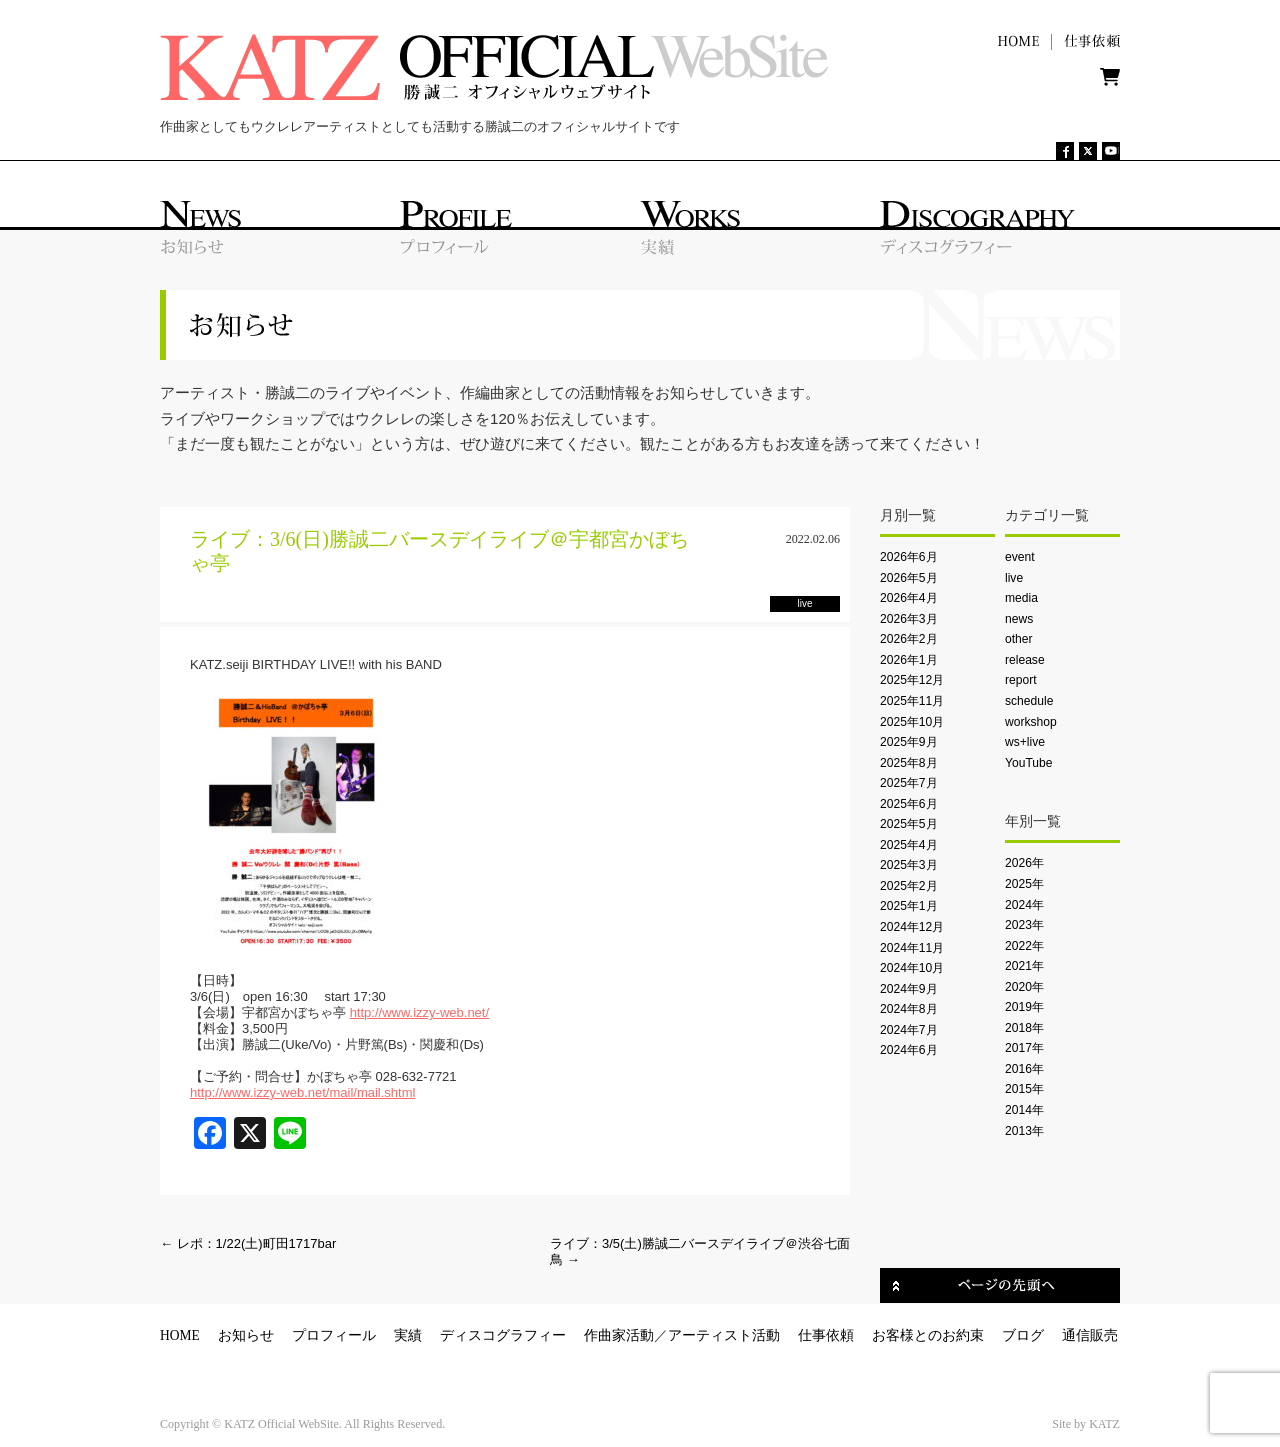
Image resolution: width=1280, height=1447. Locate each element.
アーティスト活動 (724, 1335)
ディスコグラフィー (503, 1335)
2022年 (1024, 946)
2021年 (1024, 966)
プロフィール (334, 1335)
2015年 (1024, 1089)
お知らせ (246, 1335)
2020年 (1024, 987)
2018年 (1024, 1028)
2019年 (1024, 1007)
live (1014, 578)
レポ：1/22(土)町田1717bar (248, 1243)
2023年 (1024, 925)
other (1019, 639)
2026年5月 (909, 578)
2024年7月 (909, 1030)
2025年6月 (909, 804)
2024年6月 (909, 1050)
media (1021, 598)
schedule (1029, 701)
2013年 (1024, 1131)
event (1020, 557)
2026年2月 (909, 639)
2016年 (1024, 1069)
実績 (408, 1335)
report (1021, 680)
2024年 (1024, 905)
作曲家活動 (619, 1335)
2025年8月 (909, 763)
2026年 (1024, 863)
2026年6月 (909, 557)
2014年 (1024, 1110)
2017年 (1024, 1048)
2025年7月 (909, 783)
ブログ (1023, 1335)
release (1025, 660)
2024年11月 (912, 948)
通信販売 (1090, 1335)
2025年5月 (909, 824)
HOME (180, 1335)
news (1019, 619)
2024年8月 (909, 1009)
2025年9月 (909, 742)
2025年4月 (909, 845)
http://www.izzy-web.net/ (419, 1012)
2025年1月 (909, 906)
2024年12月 (912, 927)
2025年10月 (912, 722)
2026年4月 (909, 598)
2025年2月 (909, 886)
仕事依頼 (826, 1335)
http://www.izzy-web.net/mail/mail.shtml (302, 1092)
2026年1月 (909, 660)
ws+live (1025, 742)
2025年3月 (909, 865)
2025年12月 (912, 680)
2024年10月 (912, 968)
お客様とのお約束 (928, 1335)
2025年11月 (912, 701)
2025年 (1024, 884)
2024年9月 (909, 989)
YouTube (1028, 763)
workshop (1031, 722)
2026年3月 (909, 619)
